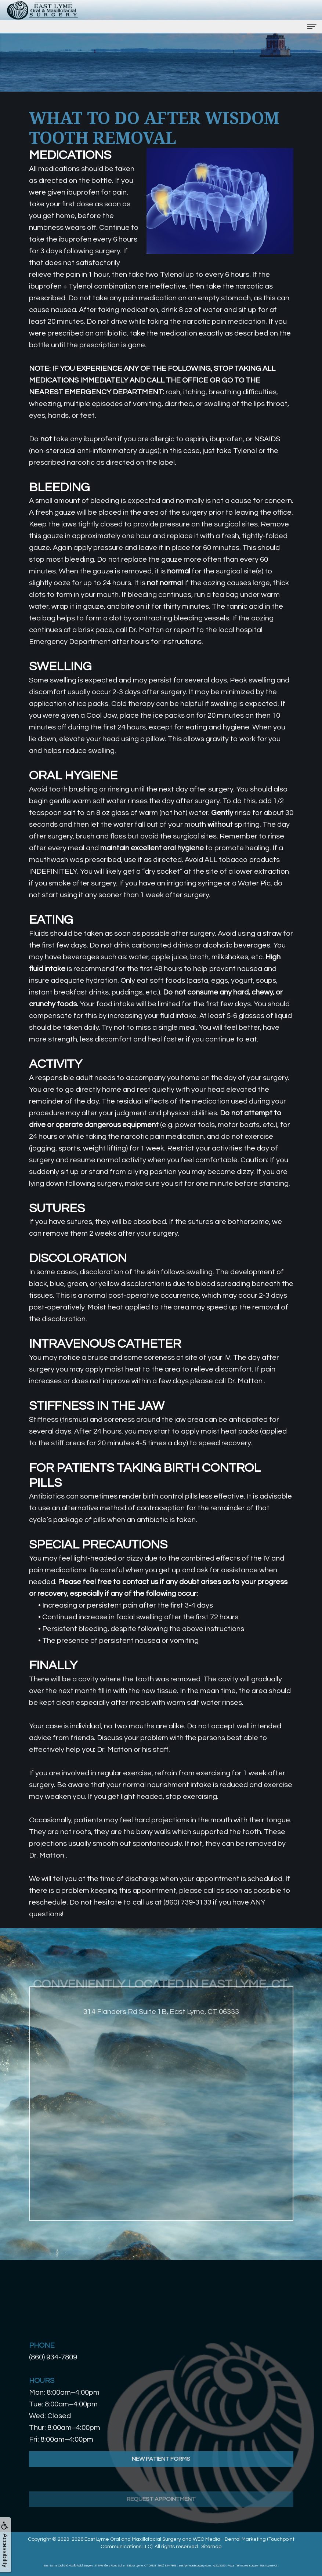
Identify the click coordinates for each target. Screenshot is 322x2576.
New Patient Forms (161, 2473)
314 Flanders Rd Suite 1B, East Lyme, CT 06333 (161, 2025)
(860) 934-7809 (53, 2357)
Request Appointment (161, 2517)
